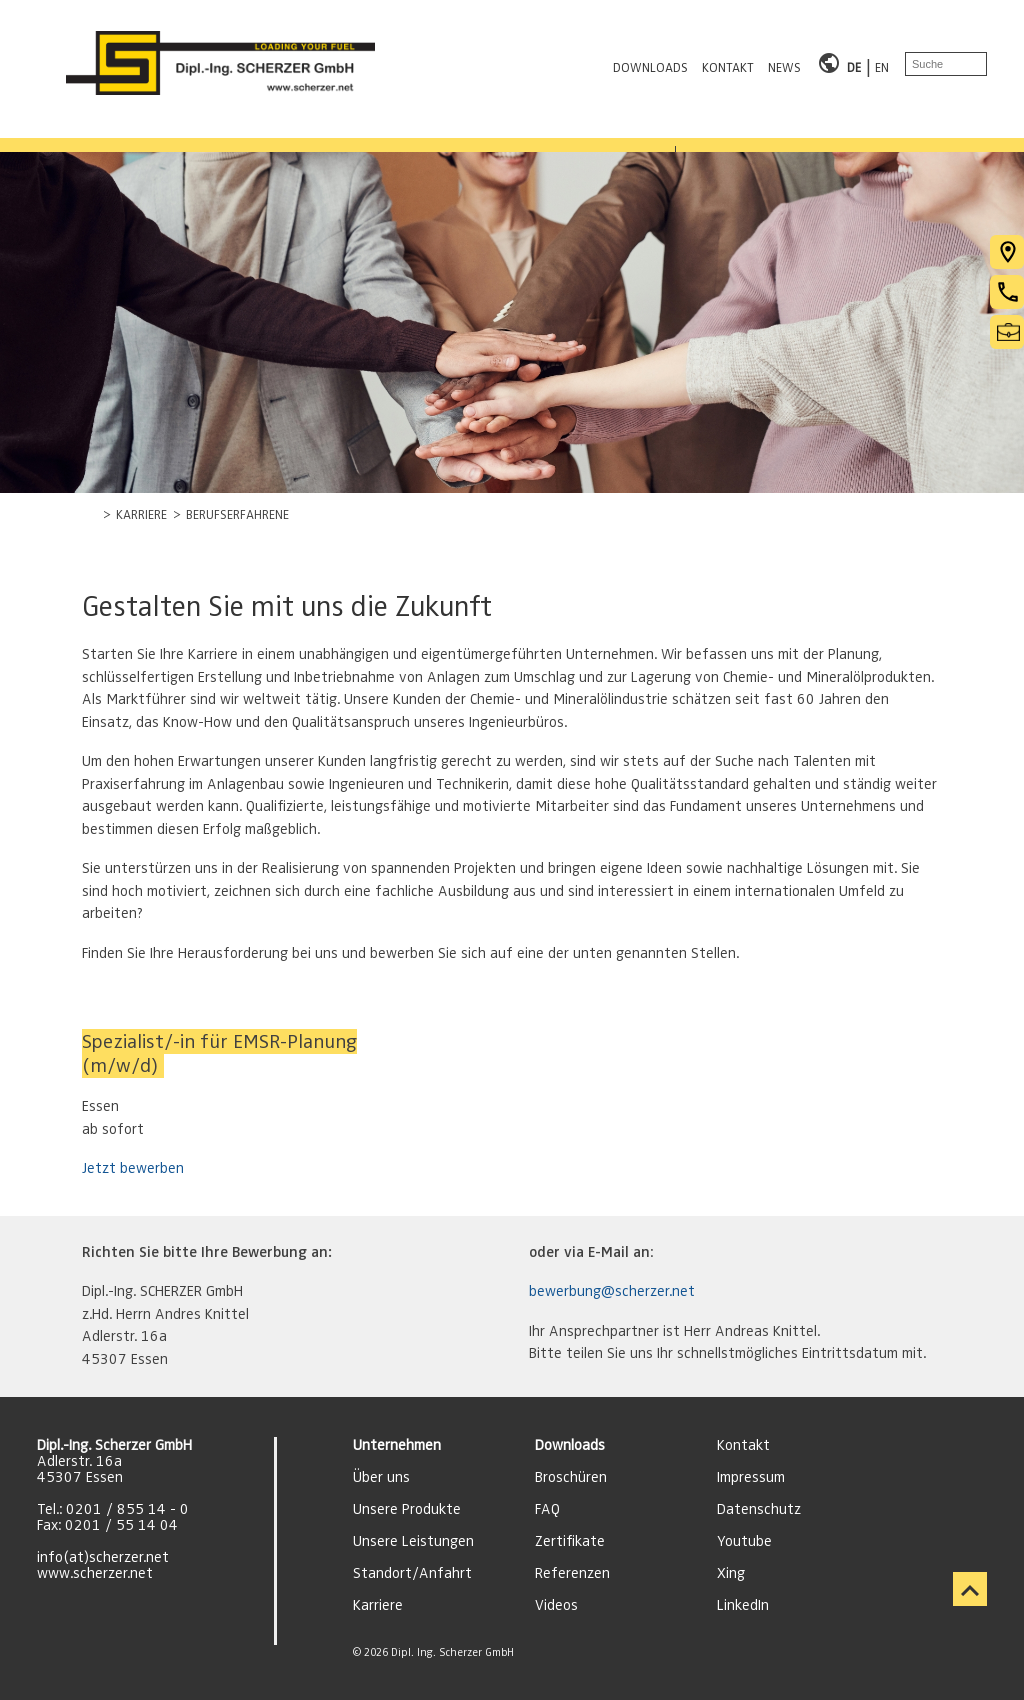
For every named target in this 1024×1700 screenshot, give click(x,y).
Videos (556, 1605)
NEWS (785, 63)
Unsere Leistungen (413, 1541)
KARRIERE (541, 133)
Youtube (744, 1541)
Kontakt (743, 1445)
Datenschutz (759, 1509)
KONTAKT (729, 63)
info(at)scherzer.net (103, 1557)
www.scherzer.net (95, 1573)
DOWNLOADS (651, 63)
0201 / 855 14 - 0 (127, 1509)
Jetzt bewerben (133, 1168)
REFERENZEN (406, 133)
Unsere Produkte (407, 1509)
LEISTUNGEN (260, 133)
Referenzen (572, 1573)
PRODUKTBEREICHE (95, 133)
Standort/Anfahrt (412, 1573)
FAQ (547, 1509)
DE (855, 63)
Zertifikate (570, 1541)
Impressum (751, 1477)
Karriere (378, 1605)
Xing (731, 1573)
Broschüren (571, 1477)
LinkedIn (743, 1605)
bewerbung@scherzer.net (612, 1291)
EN (882, 63)
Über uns (381, 1477)
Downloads (570, 1445)
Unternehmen (397, 1445)
